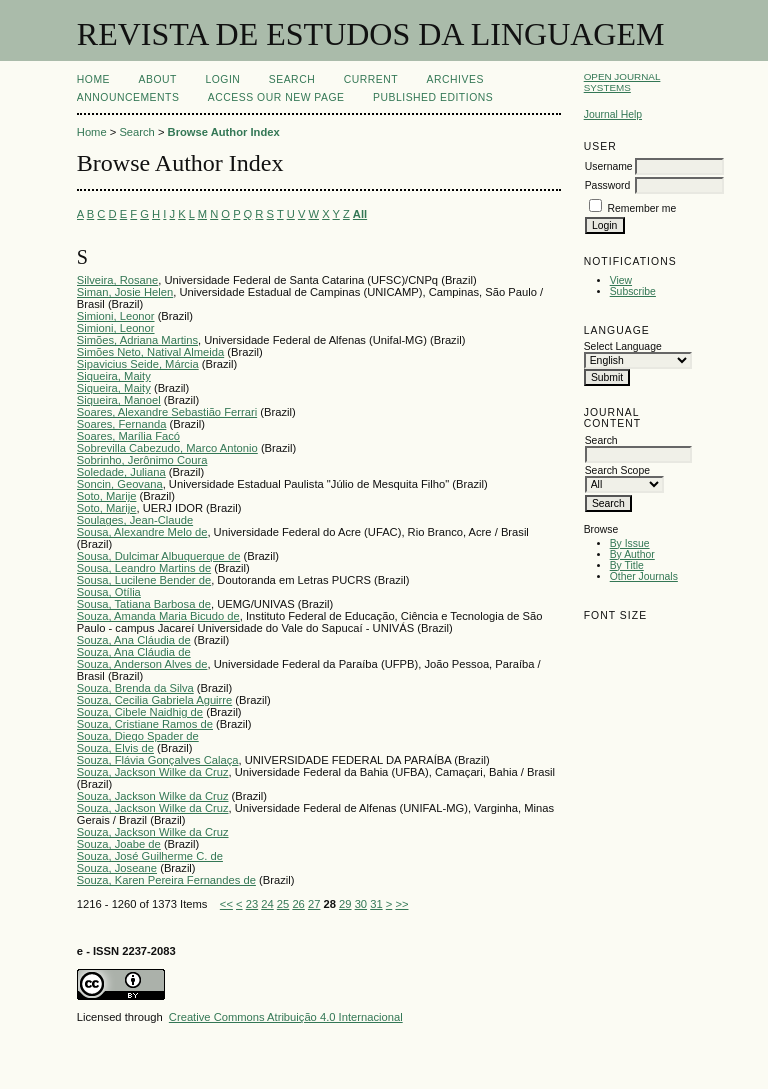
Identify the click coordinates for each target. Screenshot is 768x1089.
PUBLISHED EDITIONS (433, 97)
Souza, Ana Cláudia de (134, 640)
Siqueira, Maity (114, 376)
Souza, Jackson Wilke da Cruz (153, 772)
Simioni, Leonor (116, 316)
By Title (627, 565)
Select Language (623, 346)
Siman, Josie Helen (125, 292)
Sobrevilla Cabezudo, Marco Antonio (167, 448)
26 (298, 904)
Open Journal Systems (622, 82)
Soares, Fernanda (122, 424)
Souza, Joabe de (119, 844)
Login (222, 79)
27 (314, 904)
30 (361, 904)
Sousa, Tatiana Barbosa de (144, 604)
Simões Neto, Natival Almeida (150, 352)
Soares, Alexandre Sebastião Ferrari (167, 412)
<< (226, 904)
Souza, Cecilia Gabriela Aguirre (154, 700)
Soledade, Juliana (121, 472)
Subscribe (633, 291)
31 (376, 904)
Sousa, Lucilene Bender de (144, 580)
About (158, 79)
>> (401, 904)
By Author (632, 554)
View (621, 280)
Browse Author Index (224, 132)
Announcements (128, 97)
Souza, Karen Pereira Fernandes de (166, 880)
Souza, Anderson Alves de (142, 664)
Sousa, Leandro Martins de (144, 568)
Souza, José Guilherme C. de (150, 856)
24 (267, 904)
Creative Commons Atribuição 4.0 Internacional (286, 1017)
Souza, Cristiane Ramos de (145, 724)
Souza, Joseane (117, 868)
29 (345, 904)
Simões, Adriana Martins (137, 340)
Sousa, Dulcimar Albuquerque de (159, 556)
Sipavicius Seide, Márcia (138, 364)
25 (283, 904)
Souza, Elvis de (115, 748)
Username (609, 166)
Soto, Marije (107, 496)
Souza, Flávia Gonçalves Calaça (158, 760)
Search (292, 79)
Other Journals (644, 576)
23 (252, 904)
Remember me (642, 208)
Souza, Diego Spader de (138, 736)
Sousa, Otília (109, 592)
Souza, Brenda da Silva (135, 688)
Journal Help (613, 114)
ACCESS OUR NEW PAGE (276, 97)
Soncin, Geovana (120, 484)
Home (93, 79)
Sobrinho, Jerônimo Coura (142, 460)
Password (608, 185)
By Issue (630, 543)
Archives (455, 79)
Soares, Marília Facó (128, 436)
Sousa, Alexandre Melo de (142, 532)
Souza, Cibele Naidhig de (140, 712)
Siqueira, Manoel (119, 400)
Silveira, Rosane (117, 280)
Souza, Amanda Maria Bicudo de (158, 616)
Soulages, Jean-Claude (135, 520)
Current (371, 79)
